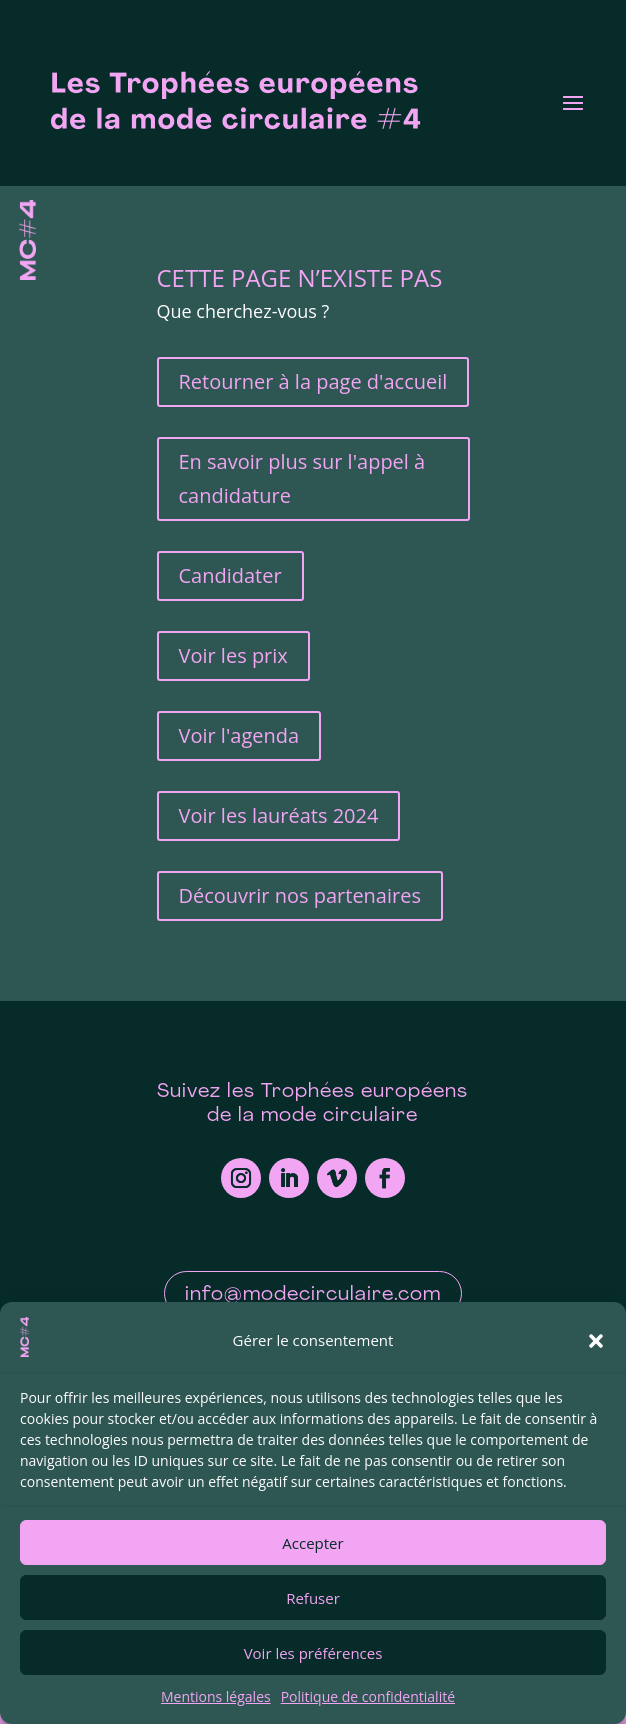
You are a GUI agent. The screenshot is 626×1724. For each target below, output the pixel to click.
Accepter (312, 1543)
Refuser (313, 1598)
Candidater (230, 575)
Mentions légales (216, 1696)
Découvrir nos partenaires (300, 895)
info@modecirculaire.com (313, 1295)
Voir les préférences (313, 1653)
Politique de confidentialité (368, 1696)
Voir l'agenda (239, 735)
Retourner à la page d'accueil (313, 381)
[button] (596, 1341)
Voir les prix (233, 655)
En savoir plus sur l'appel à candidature (302, 478)
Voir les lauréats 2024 (279, 815)
